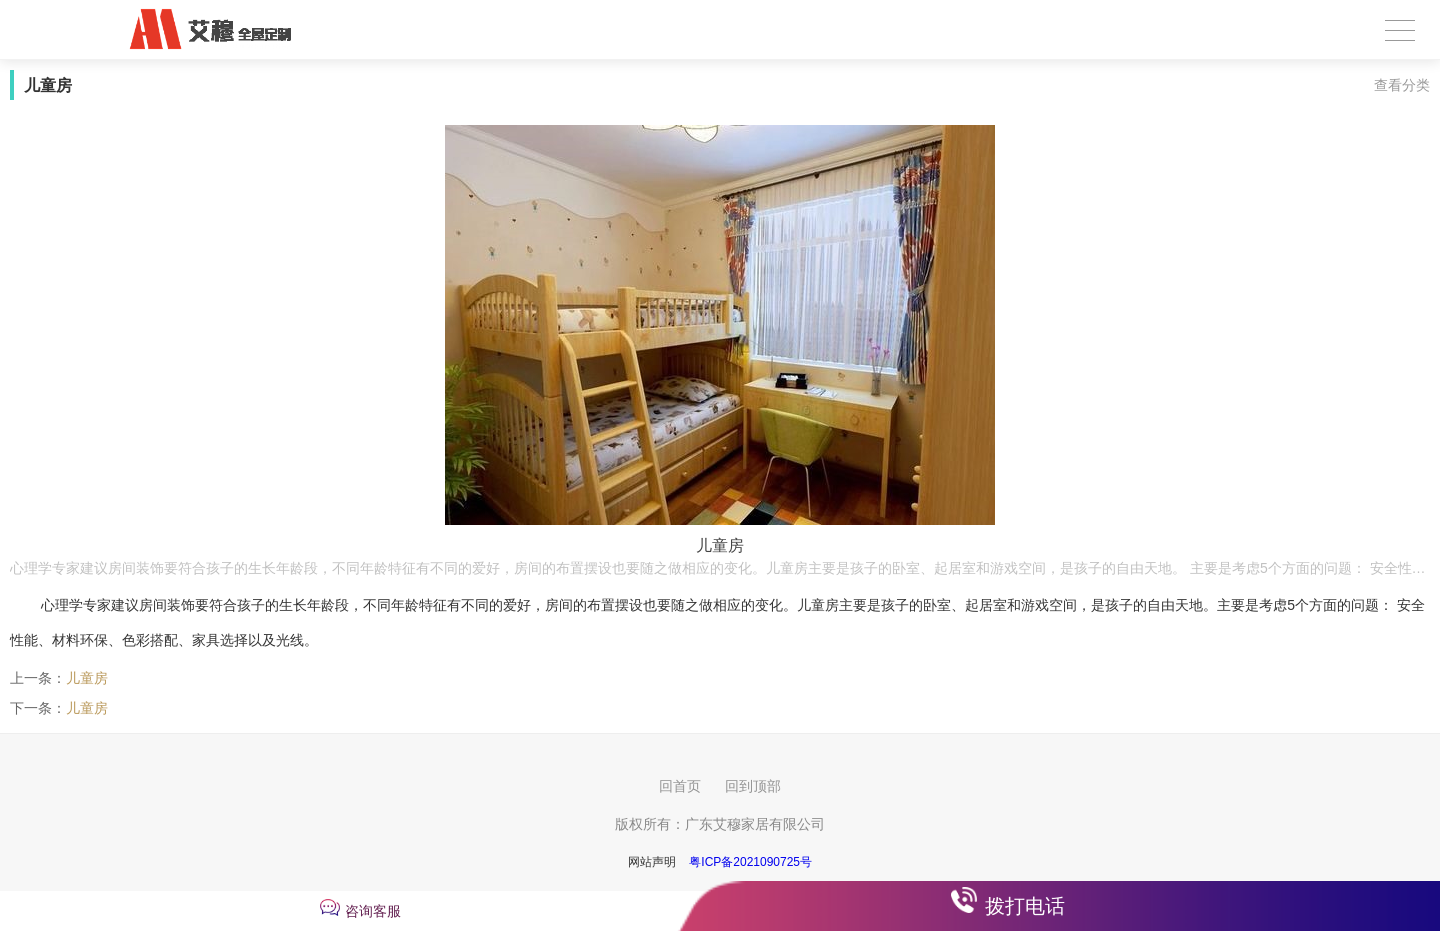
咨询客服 (373, 911)
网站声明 (652, 862)
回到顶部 (753, 786)
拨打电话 (1025, 906)
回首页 (680, 786)
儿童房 (87, 678)
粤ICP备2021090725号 (750, 862)
